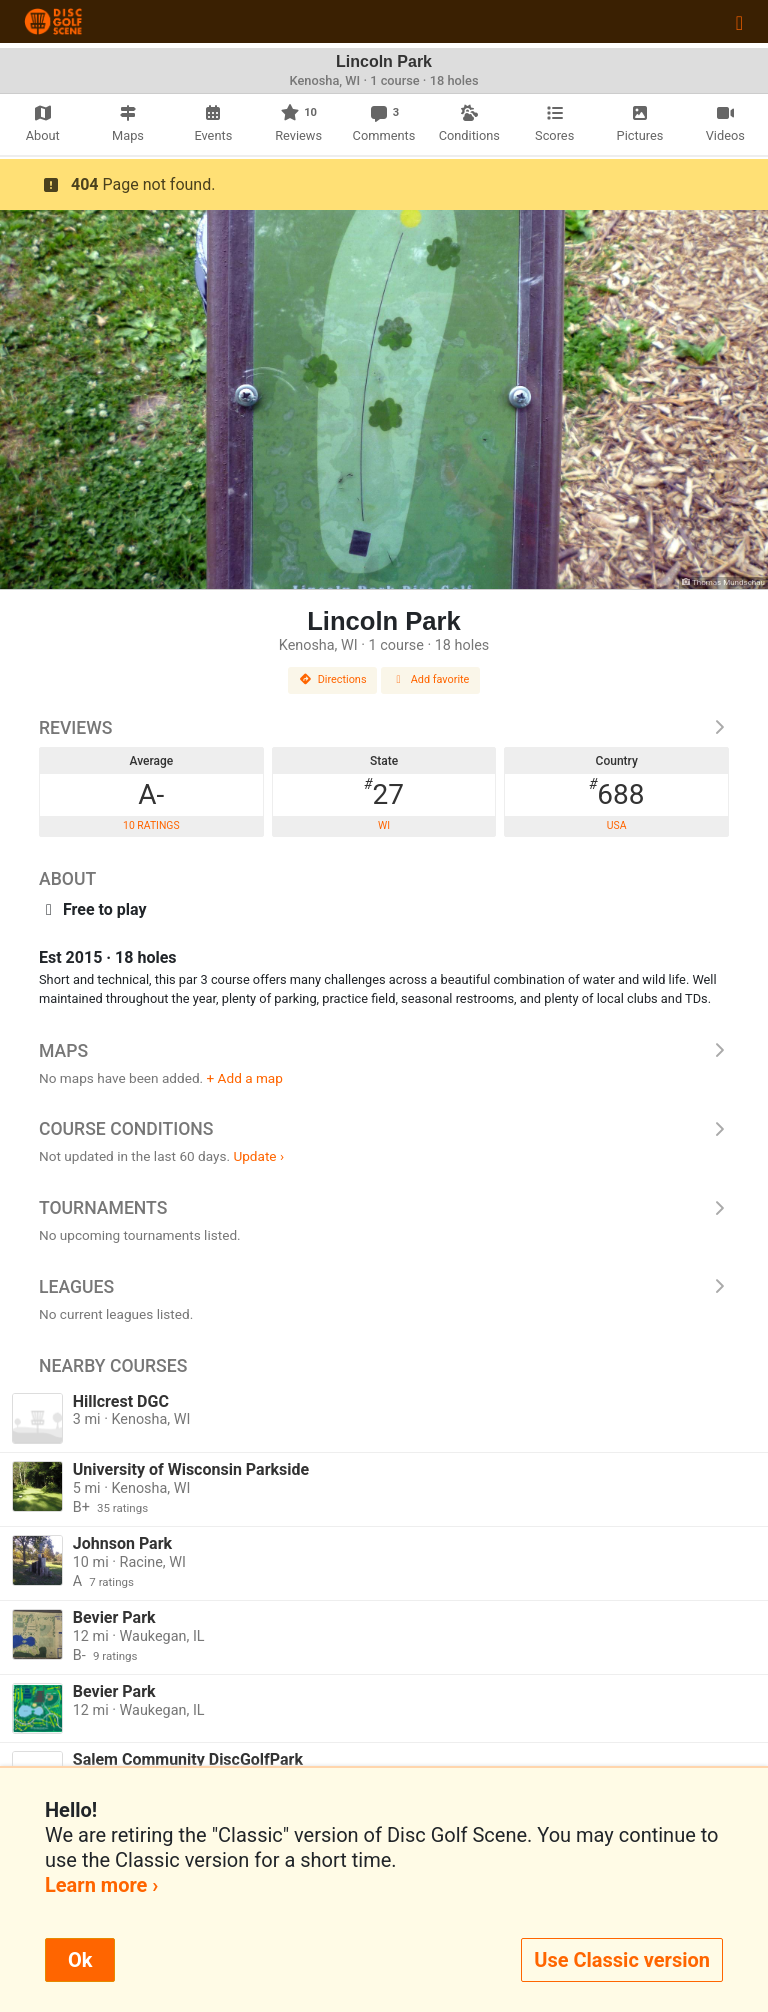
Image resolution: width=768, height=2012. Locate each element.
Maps (384, 1051)
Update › (258, 1156)
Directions (333, 679)
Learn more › (101, 1885)
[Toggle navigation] (739, 22)
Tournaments (384, 1208)
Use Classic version (622, 1960)
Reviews (384, 728)
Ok (80, 1960)
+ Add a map (245, 1078)
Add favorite (431, 679)
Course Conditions (384, 1129)
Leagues (384, 1287)
